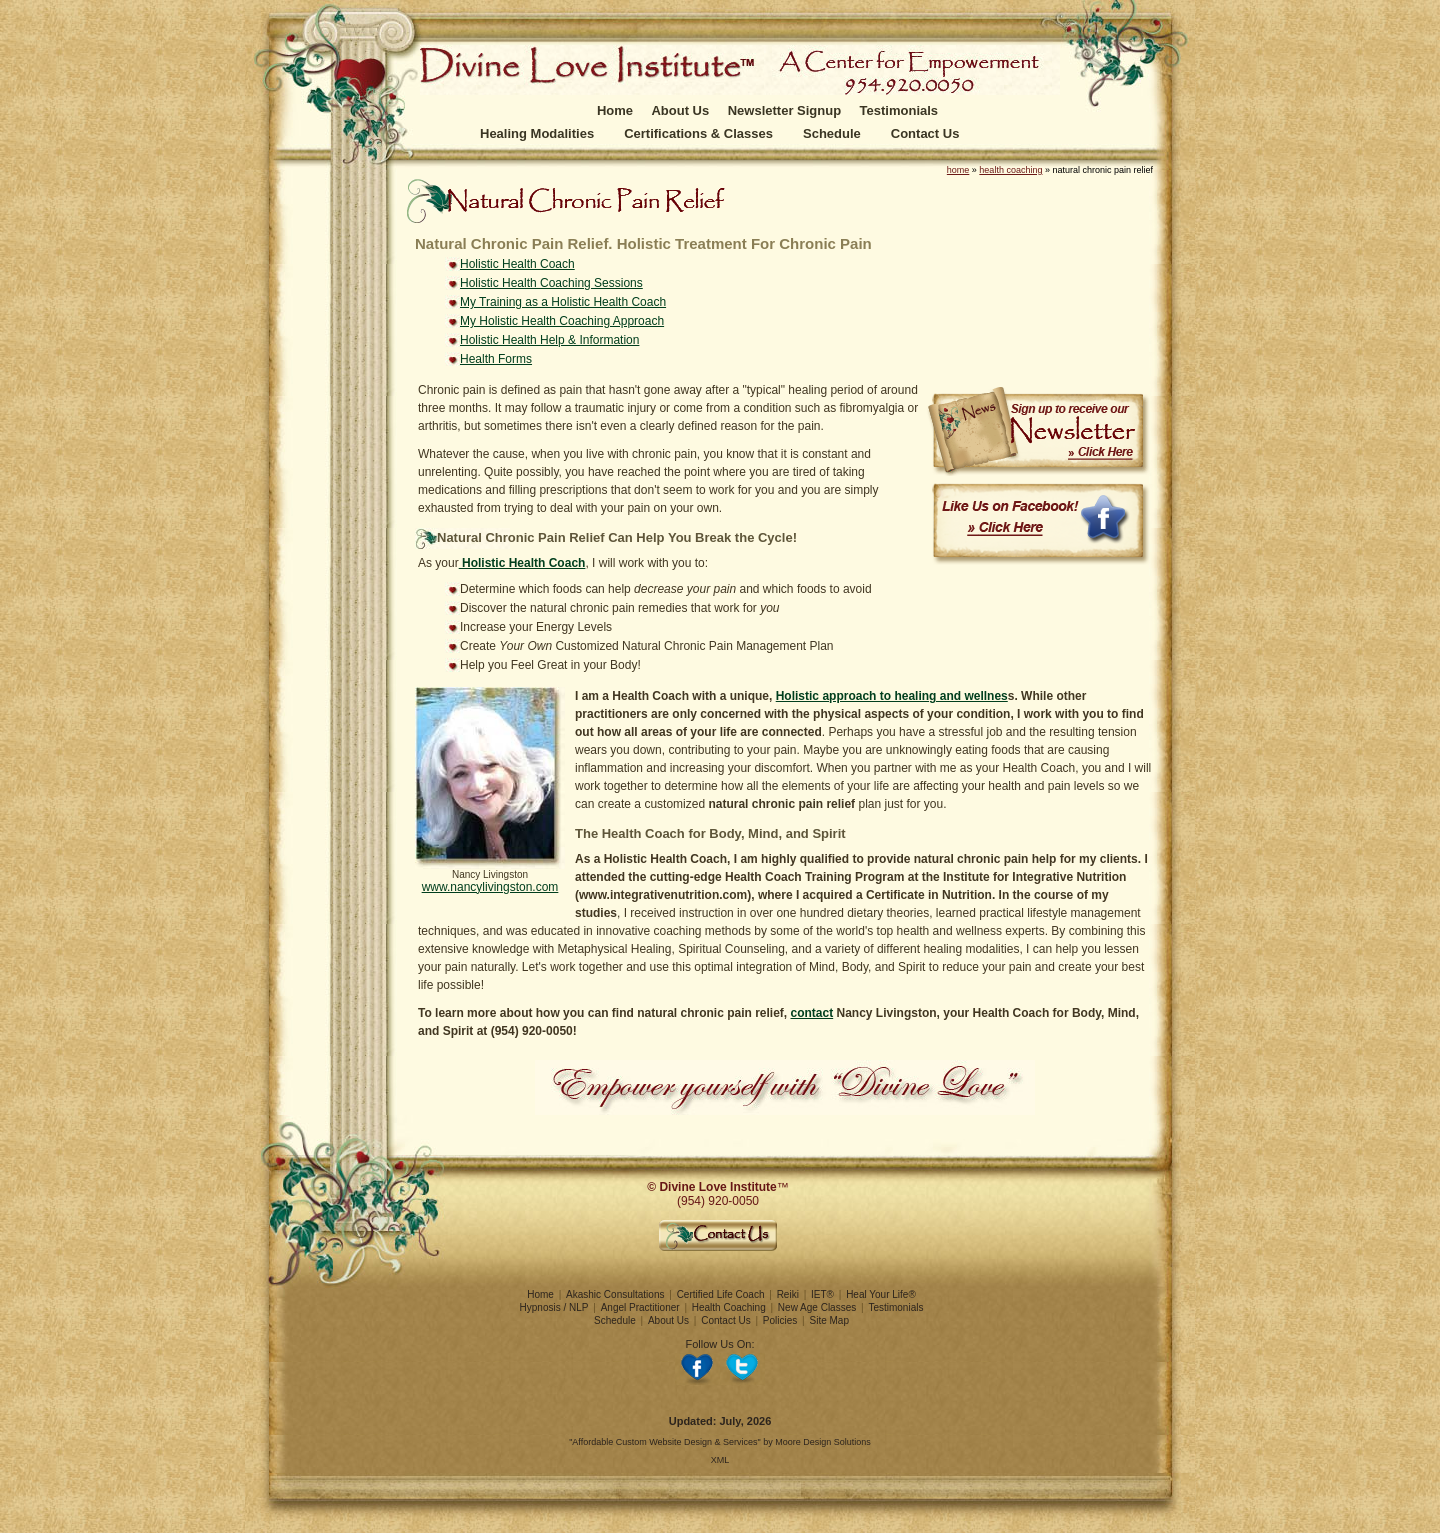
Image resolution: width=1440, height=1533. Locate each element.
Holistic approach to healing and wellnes (892, 696)
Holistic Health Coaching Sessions (551, 283)
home (958, 170)
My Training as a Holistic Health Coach (563, 302)
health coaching (1010, 170)
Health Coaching (729, 1307)
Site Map (829, 1320)
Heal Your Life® (881, 1294)
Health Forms (496, 359)
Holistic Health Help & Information (549, 340)
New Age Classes (817, 1307)
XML (720, 1460)
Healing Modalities (537, 133)
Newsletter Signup (784, 110)
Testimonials (899, 110)
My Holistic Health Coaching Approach (562, 321)
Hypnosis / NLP (554, 1307)
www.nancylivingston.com (490, 887)
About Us (680, 110)
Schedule (832, 133)
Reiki (788, 1294)
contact (812, 1013)
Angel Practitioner (640, 1307)
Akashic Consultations (615, 1294)
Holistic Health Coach (517, 264)
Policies (780, 1320)
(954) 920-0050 (718, 1201)
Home (615, 110)
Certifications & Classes (698, 133)
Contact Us (925, 133)
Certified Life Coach (721, 1294)
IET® (822, 1294)
